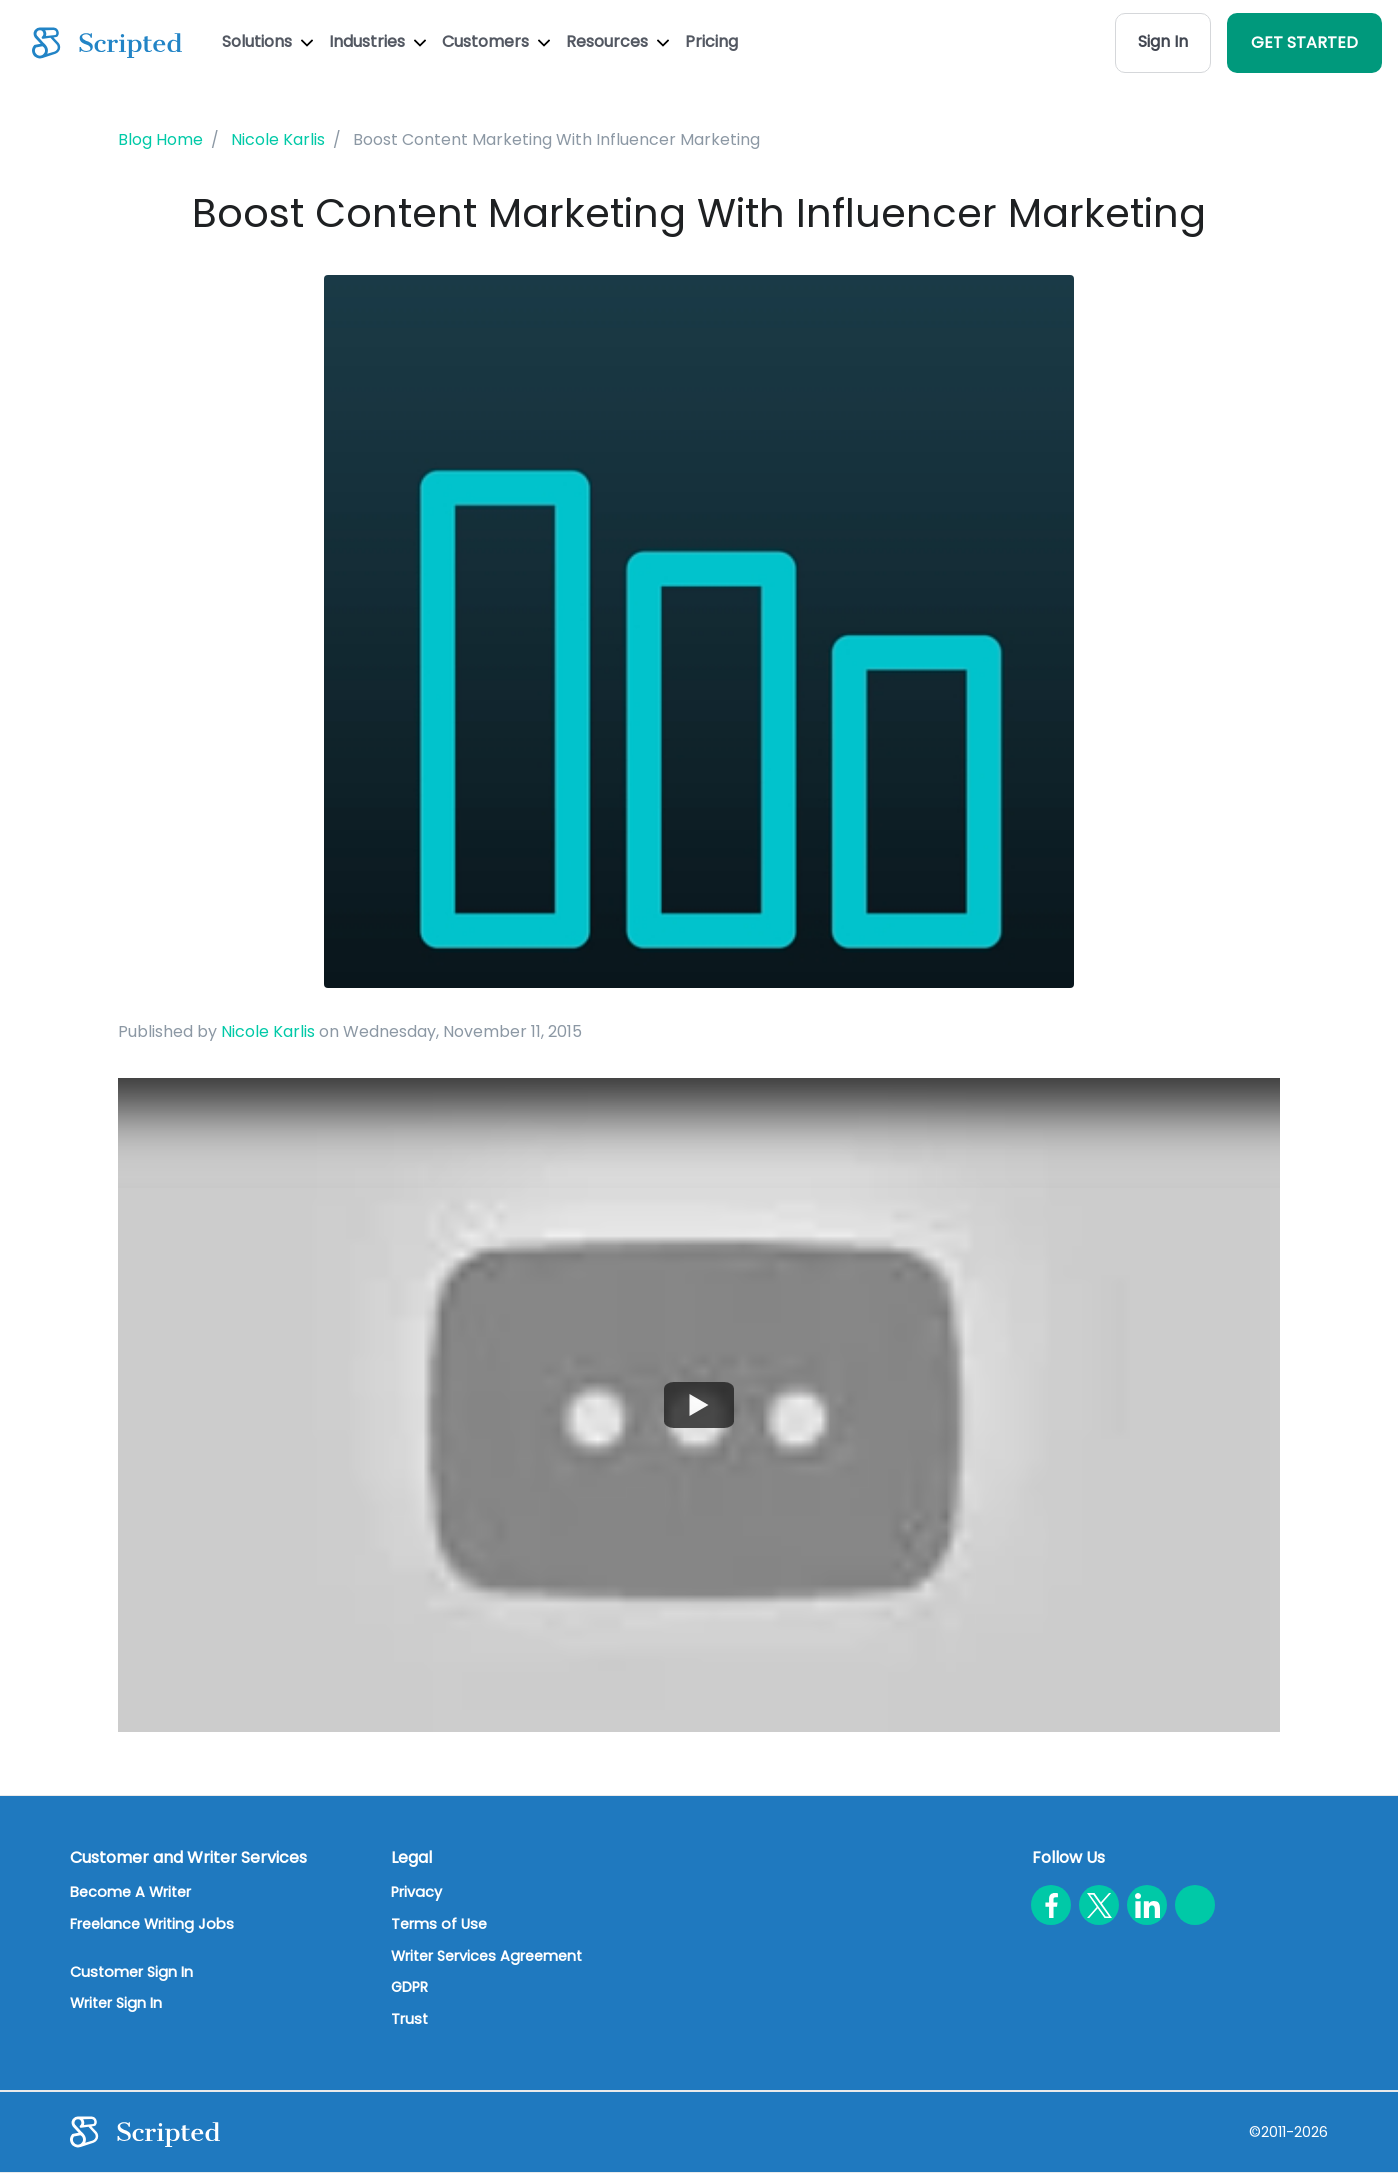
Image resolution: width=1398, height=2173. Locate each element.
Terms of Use (439, 1924)
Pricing (711, 41)
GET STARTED (1304, 42)
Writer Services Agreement (486, 1956)
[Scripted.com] (107, 43)
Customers (496, 41)
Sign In (1163, 41)
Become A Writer (130, 1892)
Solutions (267, 41)
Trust (409, 2019)
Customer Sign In (131, 1972)
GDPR (409, 1987)
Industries (377, 41)
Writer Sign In (116, 2003)
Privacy (416, 1892)
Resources (617, 41)
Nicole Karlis (268, 1031)
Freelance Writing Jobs (152, 1924)
